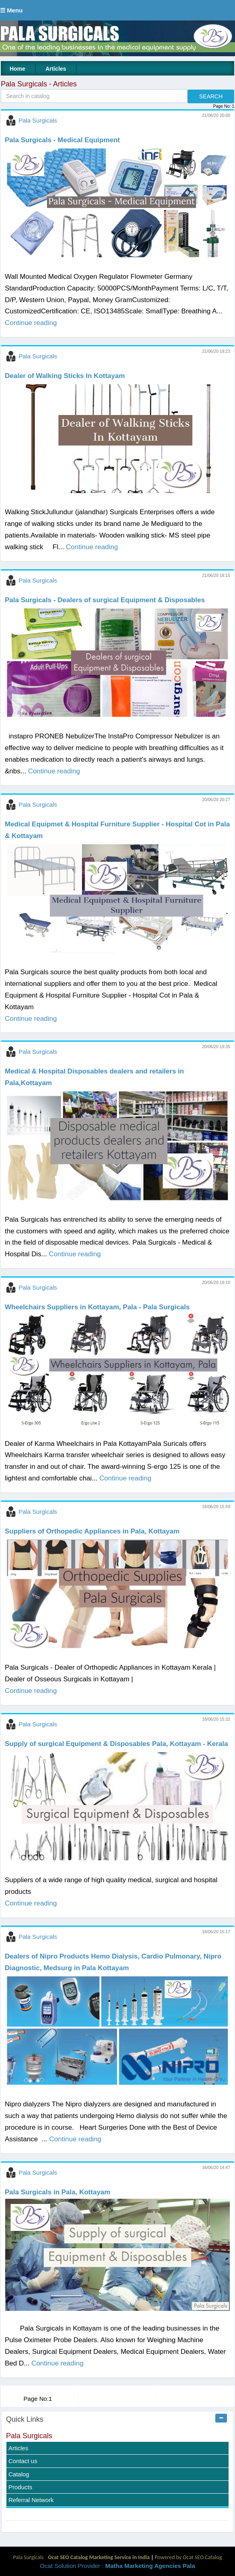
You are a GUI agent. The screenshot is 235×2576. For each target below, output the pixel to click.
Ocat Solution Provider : (117, 2565)
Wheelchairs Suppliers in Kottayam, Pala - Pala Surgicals (97, 1307)
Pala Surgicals (37, 120)
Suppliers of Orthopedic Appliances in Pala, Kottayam (92, 1531)
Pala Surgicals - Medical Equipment (62, 140)
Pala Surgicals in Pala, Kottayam (57, 2192)
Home (17, 68)
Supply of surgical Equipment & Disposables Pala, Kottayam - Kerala (116, 1744)
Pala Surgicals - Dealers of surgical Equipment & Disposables (105, 600)
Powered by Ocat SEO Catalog (188, 2557)
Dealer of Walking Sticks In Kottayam (65, 376)
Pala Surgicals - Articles (39, 84)
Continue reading (31, 323)
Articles (55, 68)
